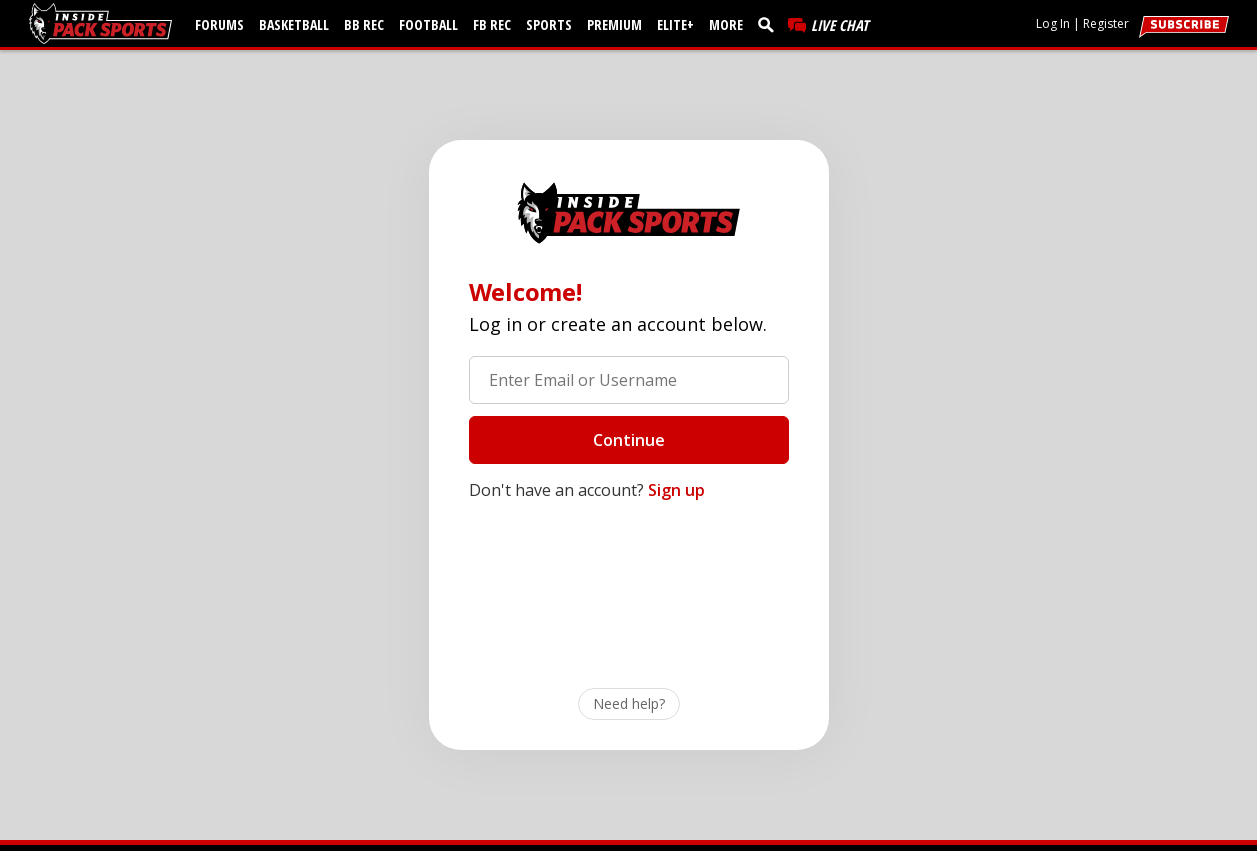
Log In (1053, 23)
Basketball (294, 24)
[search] (770, 24)
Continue (629, 440)
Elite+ (675, 24)
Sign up (676, 490)
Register (1106, 23)
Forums (219, 24)
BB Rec (364, 24)
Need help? (629, 703)
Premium (614, 24)
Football (428, 24)
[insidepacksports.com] (104, 23)
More (726, 24)
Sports (549, 24)
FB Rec (492, 24)
